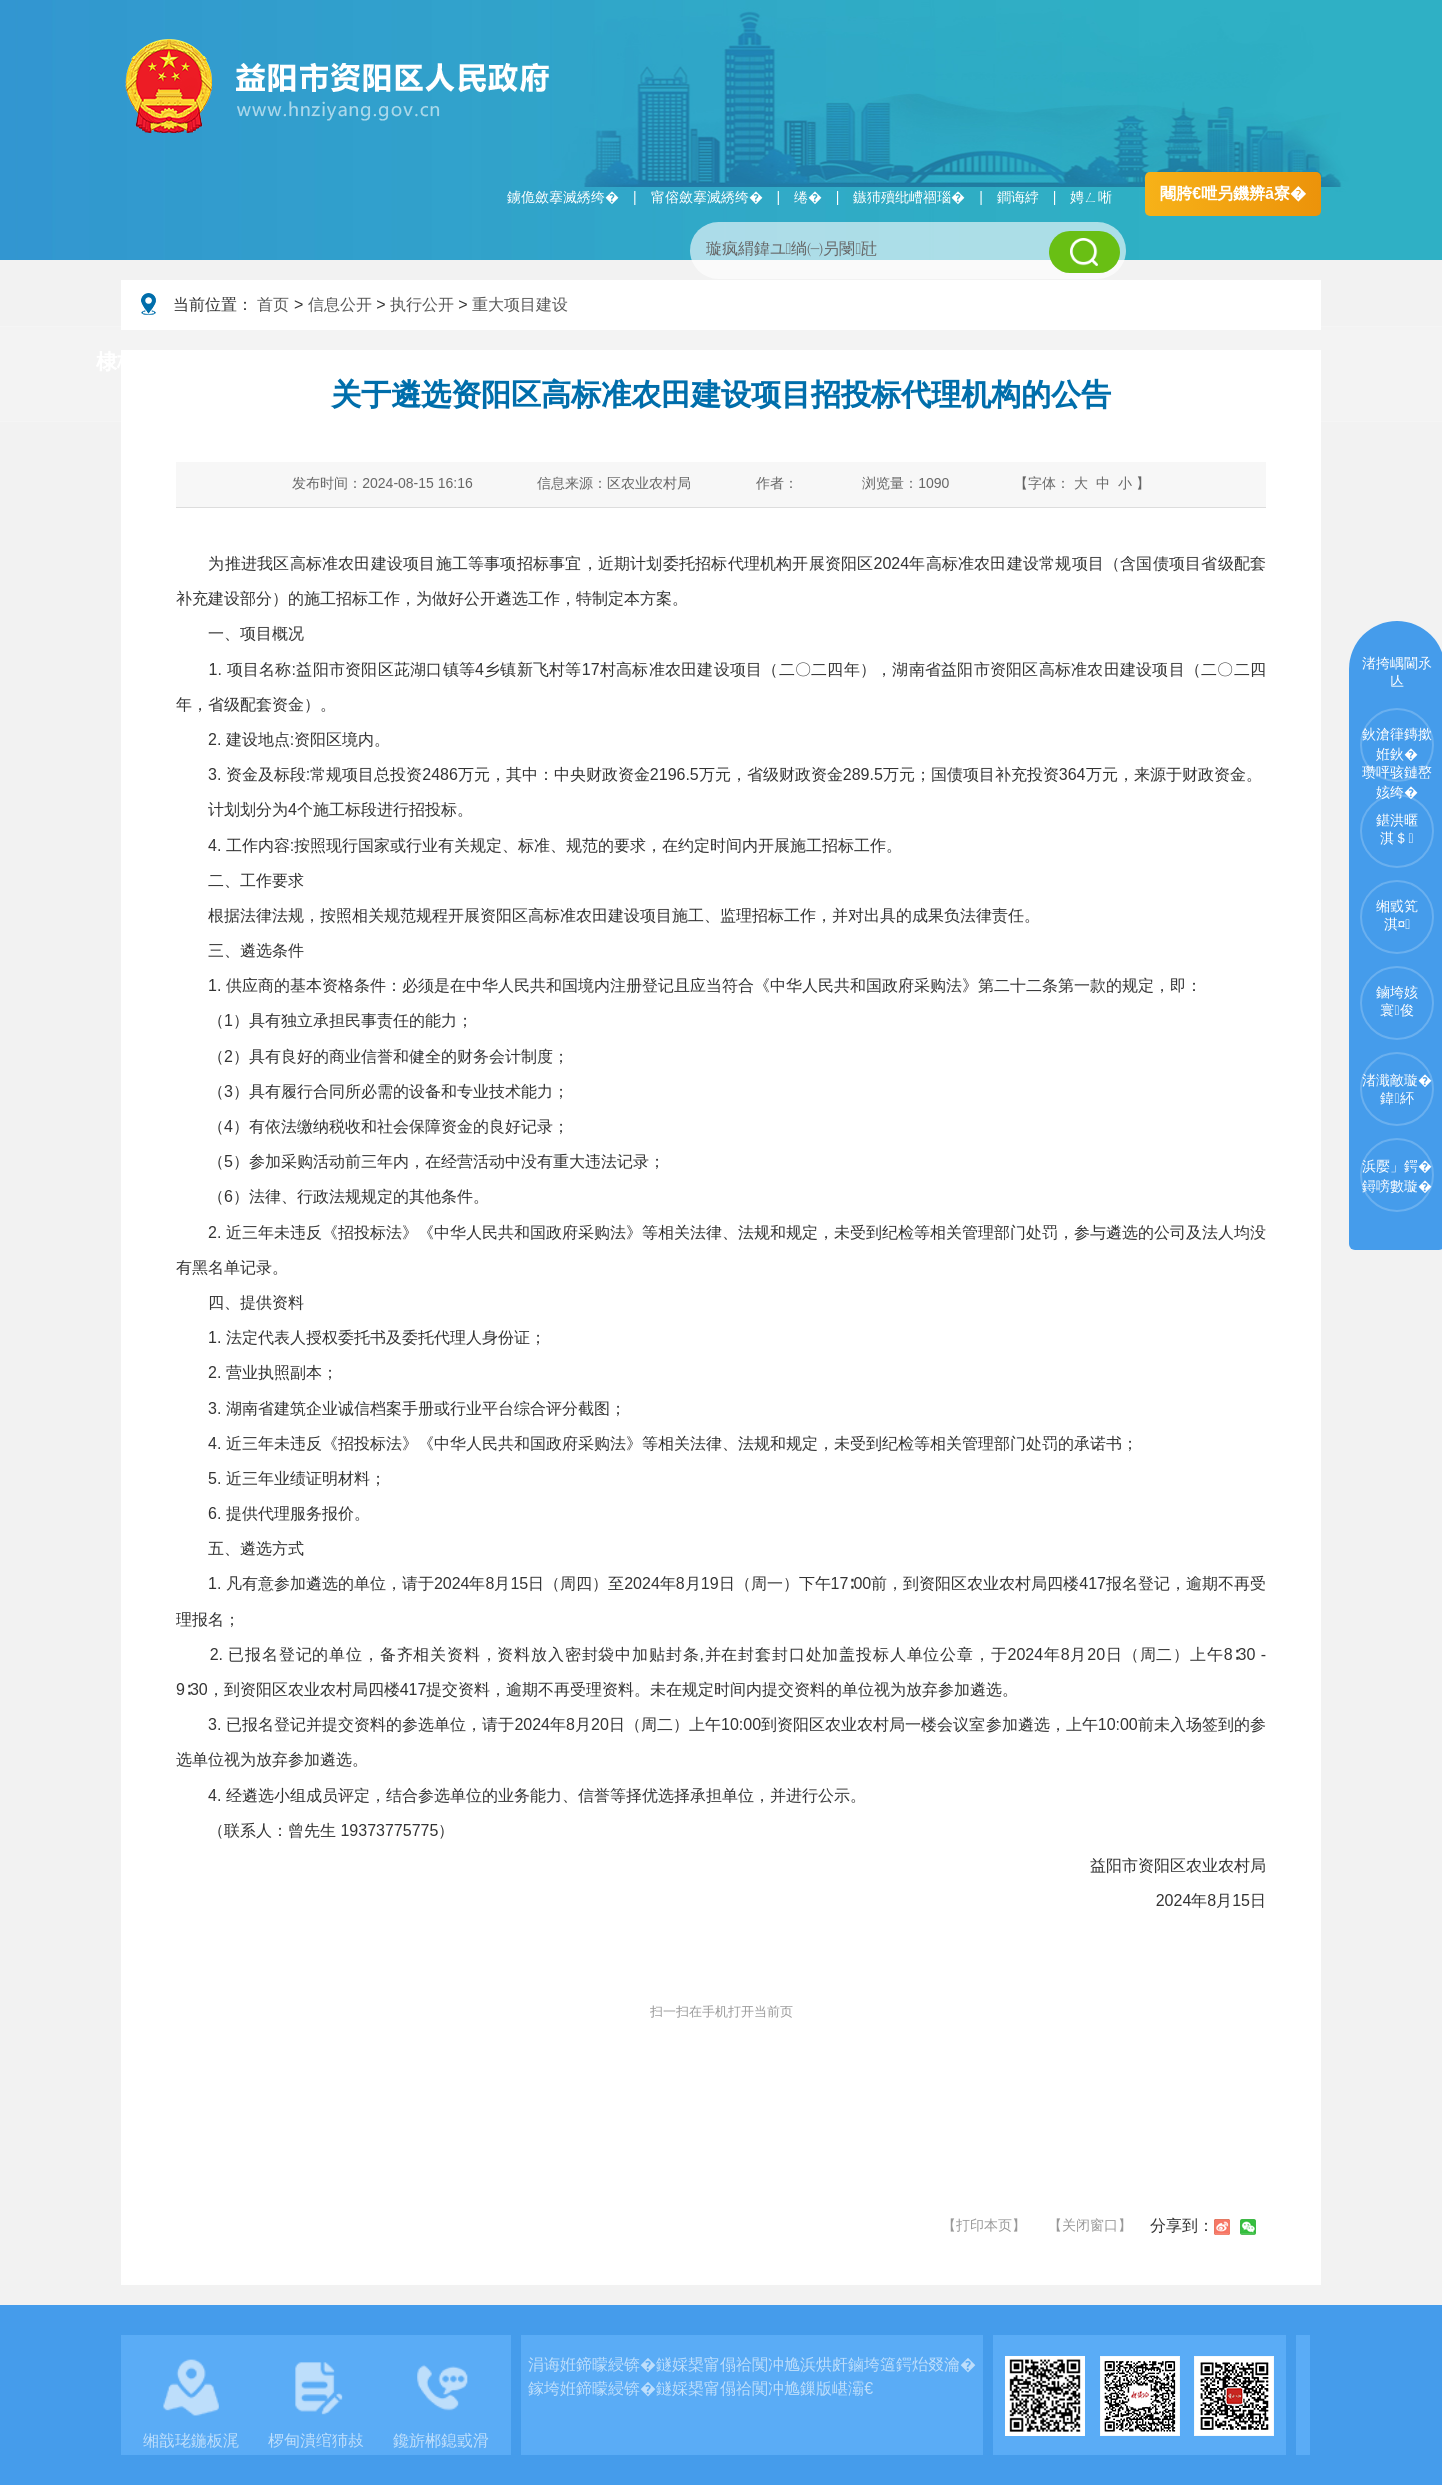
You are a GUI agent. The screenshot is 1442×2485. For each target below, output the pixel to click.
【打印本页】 (984, 2225)
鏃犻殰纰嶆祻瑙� (909, 197)
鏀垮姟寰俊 (1397, 1001)
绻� (808, 197)
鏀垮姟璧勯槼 (443, 363)
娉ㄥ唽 (1091, 197)
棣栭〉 (127, 361)
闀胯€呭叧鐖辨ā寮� (1233, 193)
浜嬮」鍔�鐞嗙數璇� (1397, 1176)
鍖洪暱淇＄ (1397, 829)
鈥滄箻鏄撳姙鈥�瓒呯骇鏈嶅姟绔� (1397, 754)
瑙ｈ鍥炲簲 (922, 363)
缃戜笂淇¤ (1397, 915)
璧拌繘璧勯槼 (274, 363)
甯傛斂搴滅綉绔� (707, 197)
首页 (273, 304)
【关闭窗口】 (1090, 2225)
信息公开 (340, 304)
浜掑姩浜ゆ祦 (1255, 363)
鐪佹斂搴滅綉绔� (563, 197)
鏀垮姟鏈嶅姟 (1086, 363)
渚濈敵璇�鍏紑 (1397, 1089)
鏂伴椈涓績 (764, 363)
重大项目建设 (520, 304)
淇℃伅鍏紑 (607, 363)
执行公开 (422, 304)
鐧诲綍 (1018, 197)
